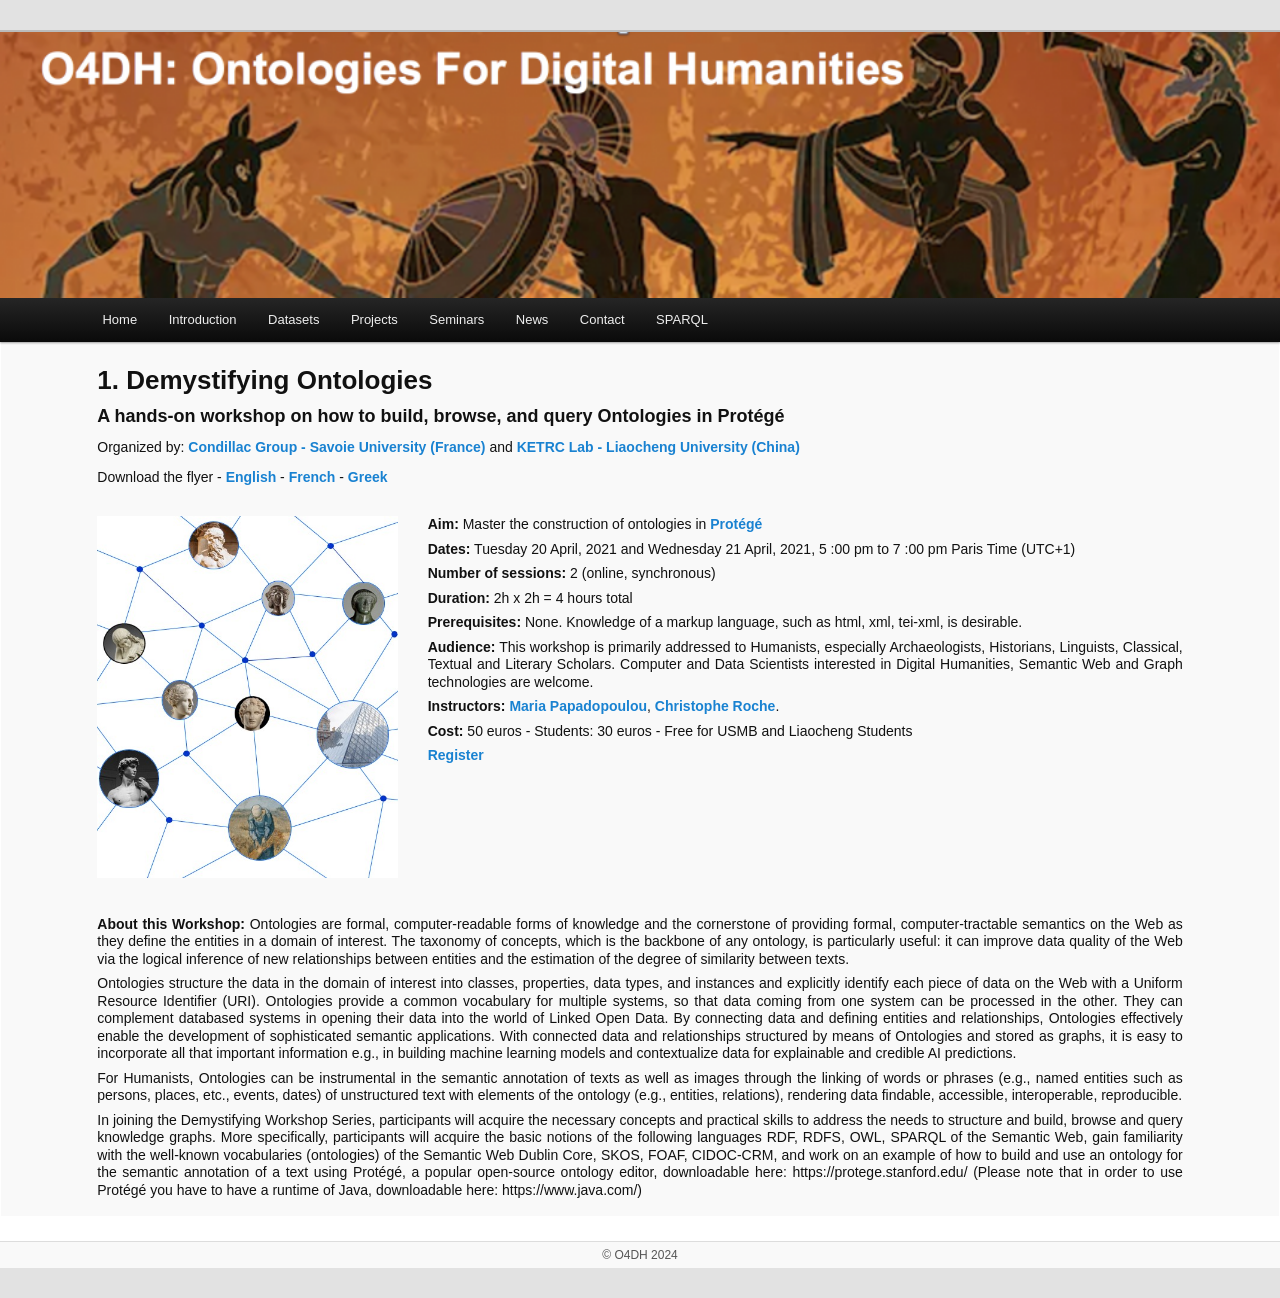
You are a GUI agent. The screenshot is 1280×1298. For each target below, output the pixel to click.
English (251, 477)
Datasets (293, 319)
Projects (374, 319)
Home (119, 319)
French (312, 477)
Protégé (736, 524)
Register (456, 755)
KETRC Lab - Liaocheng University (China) (658, 447)
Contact (602, 319)
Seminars (456, 319)
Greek (368, 477)
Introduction (203, 319)
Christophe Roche (715, 706)
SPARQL (682, 319)
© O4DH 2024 (640, 1255)
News (532, 319)
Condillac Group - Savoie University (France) (334, 447)
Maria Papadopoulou (578, 706)
